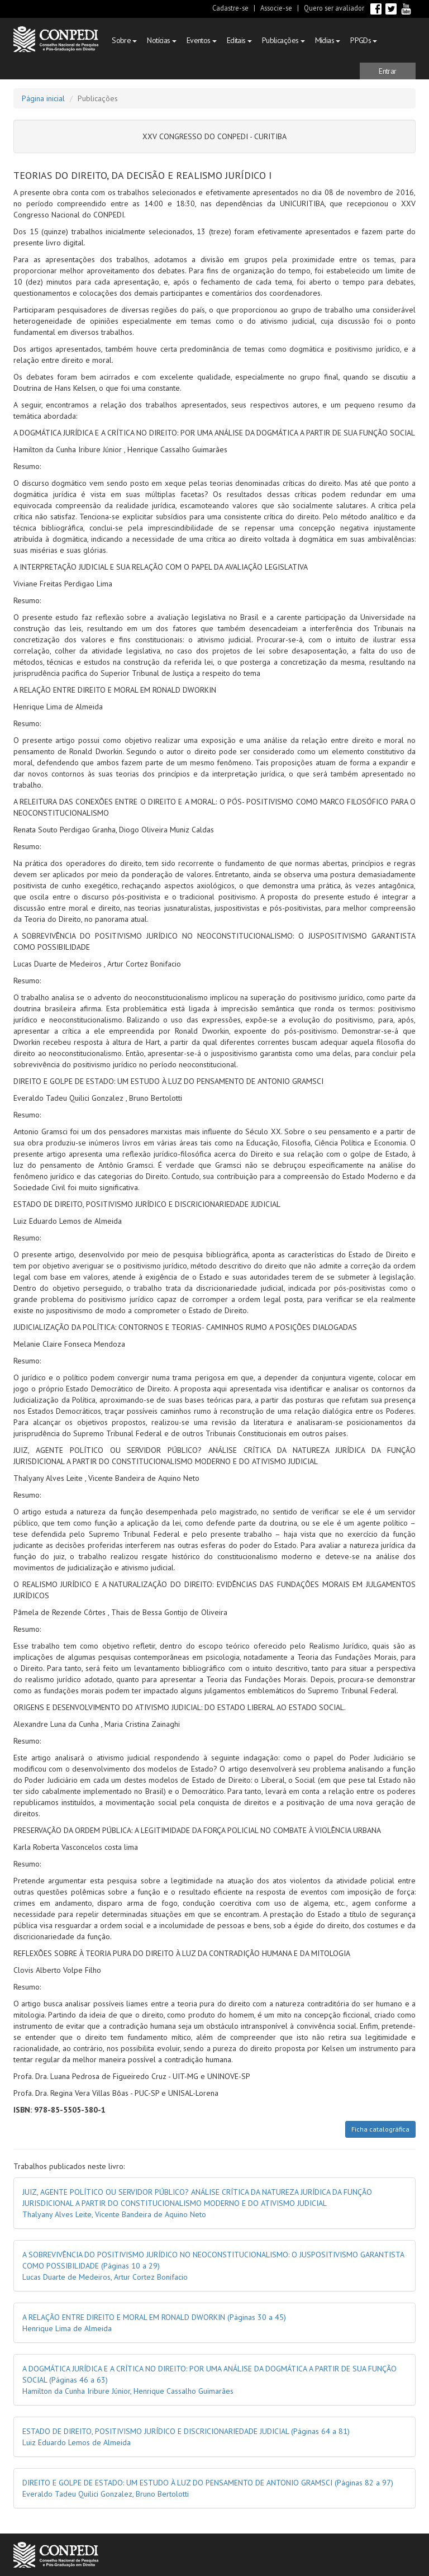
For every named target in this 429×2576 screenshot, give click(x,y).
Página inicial (43, 98)
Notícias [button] (161, 40)
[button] (388, 71)
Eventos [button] (202, 40)
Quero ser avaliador (334, 7)
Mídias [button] (328, 40)
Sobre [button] (124, 40)
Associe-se (276, 7)
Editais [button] (239, 40)
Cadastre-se (230, 7)
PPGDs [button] (363, 40)
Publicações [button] (283, 40)
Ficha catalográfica (380, 2129)
